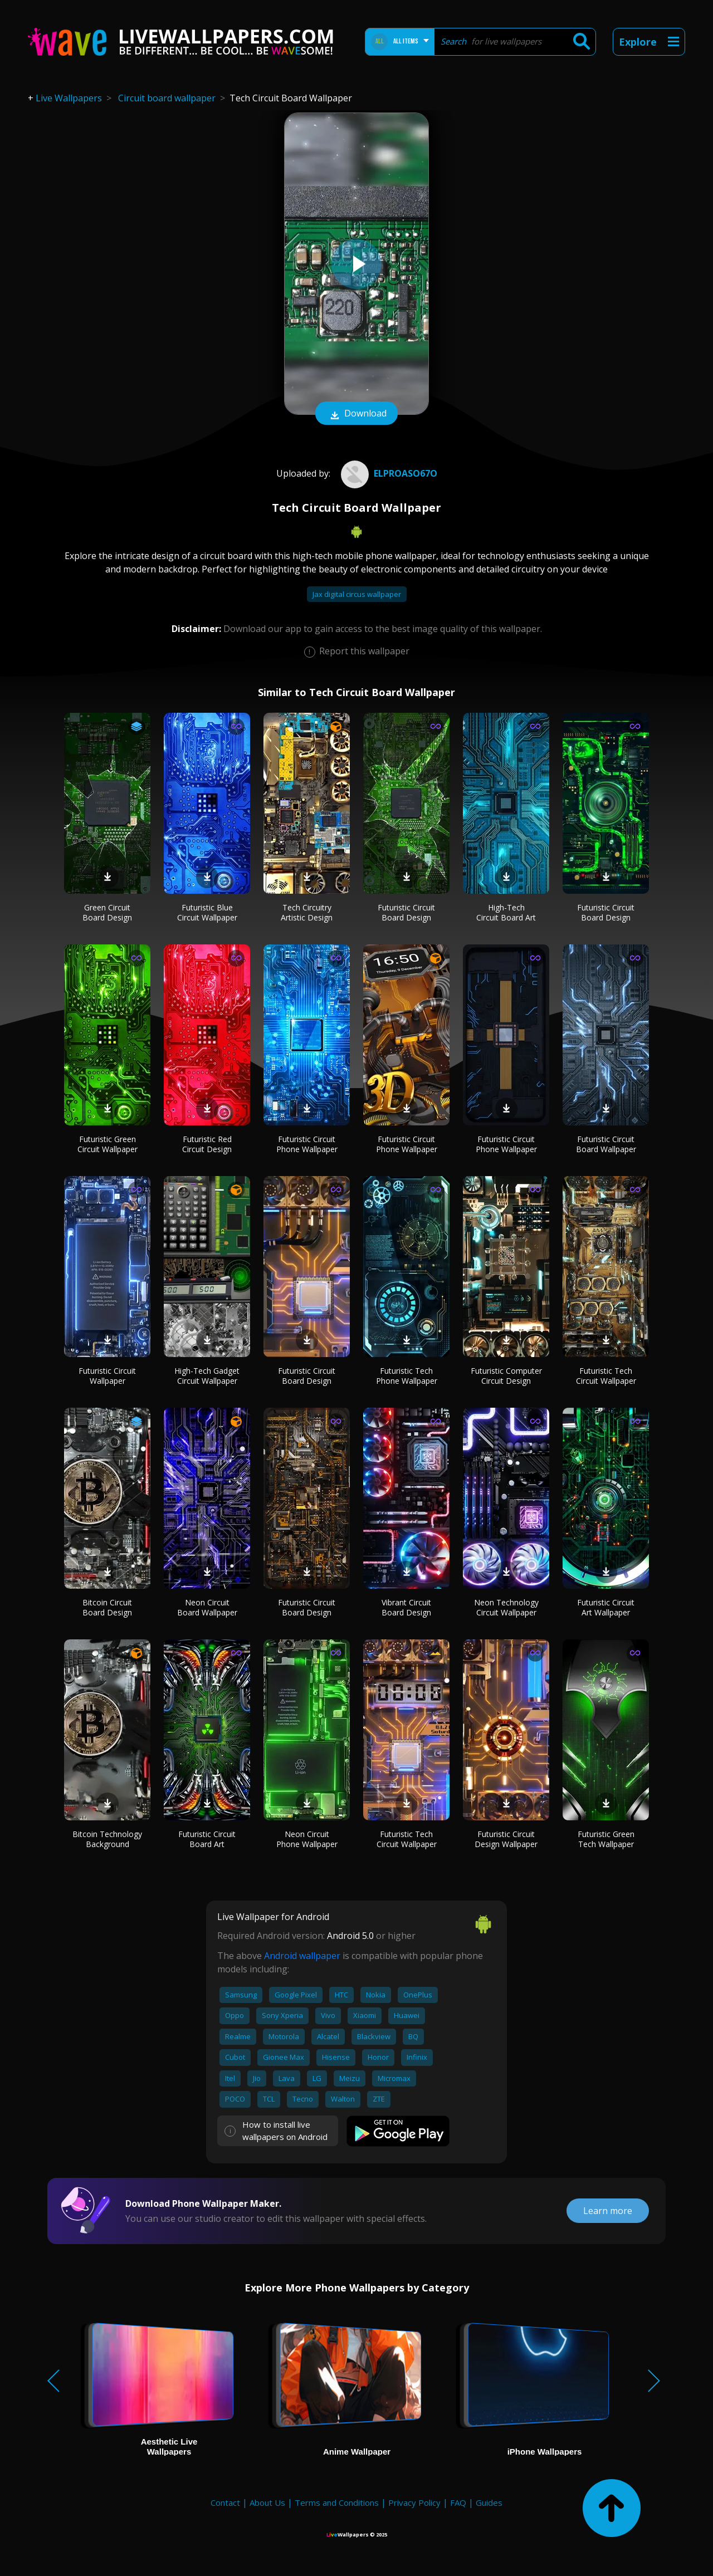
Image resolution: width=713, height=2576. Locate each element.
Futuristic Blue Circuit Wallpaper (207, 912)
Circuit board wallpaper (167, 98)
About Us (267, 2502)
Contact (225, 2502)
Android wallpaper (302, 1956)
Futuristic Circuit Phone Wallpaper (307, 1144)
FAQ (458, 2502)
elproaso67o (387, 473)
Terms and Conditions (337, 2502)
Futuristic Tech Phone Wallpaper (406, 1375)
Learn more (607, 2211)
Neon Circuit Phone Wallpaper (307, 1839)
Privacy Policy (414, 2502)
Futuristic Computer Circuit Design (506, 1375)
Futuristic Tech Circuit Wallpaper (606, 1375)
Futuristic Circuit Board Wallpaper (606, 1144)
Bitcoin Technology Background (107, 1839)
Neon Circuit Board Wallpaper (207, 1607)
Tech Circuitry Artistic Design (307, 912)
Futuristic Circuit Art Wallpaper (605, 1607)
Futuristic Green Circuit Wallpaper (107, 1144)
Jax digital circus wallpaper (356, 594)
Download (356, 414)
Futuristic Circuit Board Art (207, 1839)
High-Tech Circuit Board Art (506, 912)
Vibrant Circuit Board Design (406, 1607)
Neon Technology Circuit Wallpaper (506, 1607)
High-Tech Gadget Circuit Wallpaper (207, 1375)
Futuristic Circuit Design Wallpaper (506, 1839)
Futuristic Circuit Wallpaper (107, 1375)
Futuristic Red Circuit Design (207, 1144)
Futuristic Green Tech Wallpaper (606, 1839)
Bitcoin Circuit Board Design (107, 1607)
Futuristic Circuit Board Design (406, 912)
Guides (489, 2502)
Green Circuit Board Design (107, 912)
